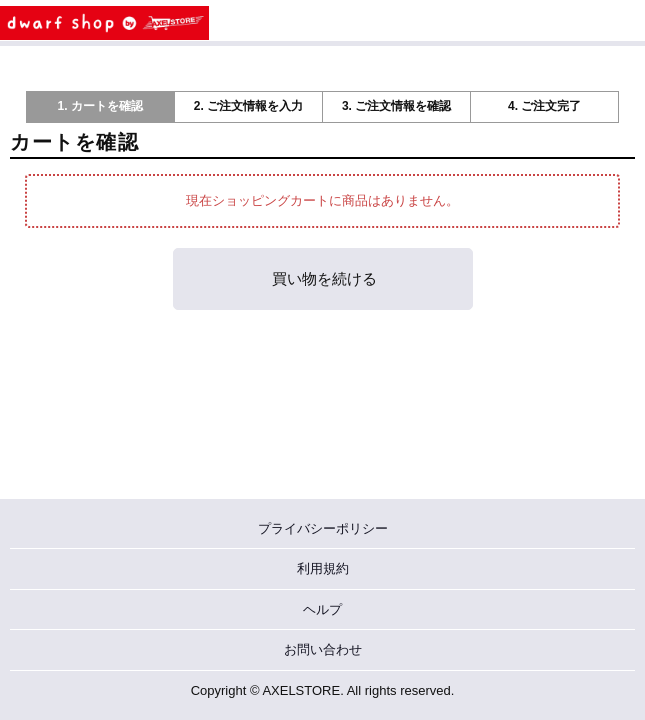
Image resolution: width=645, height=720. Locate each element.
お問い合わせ (323, 649)
